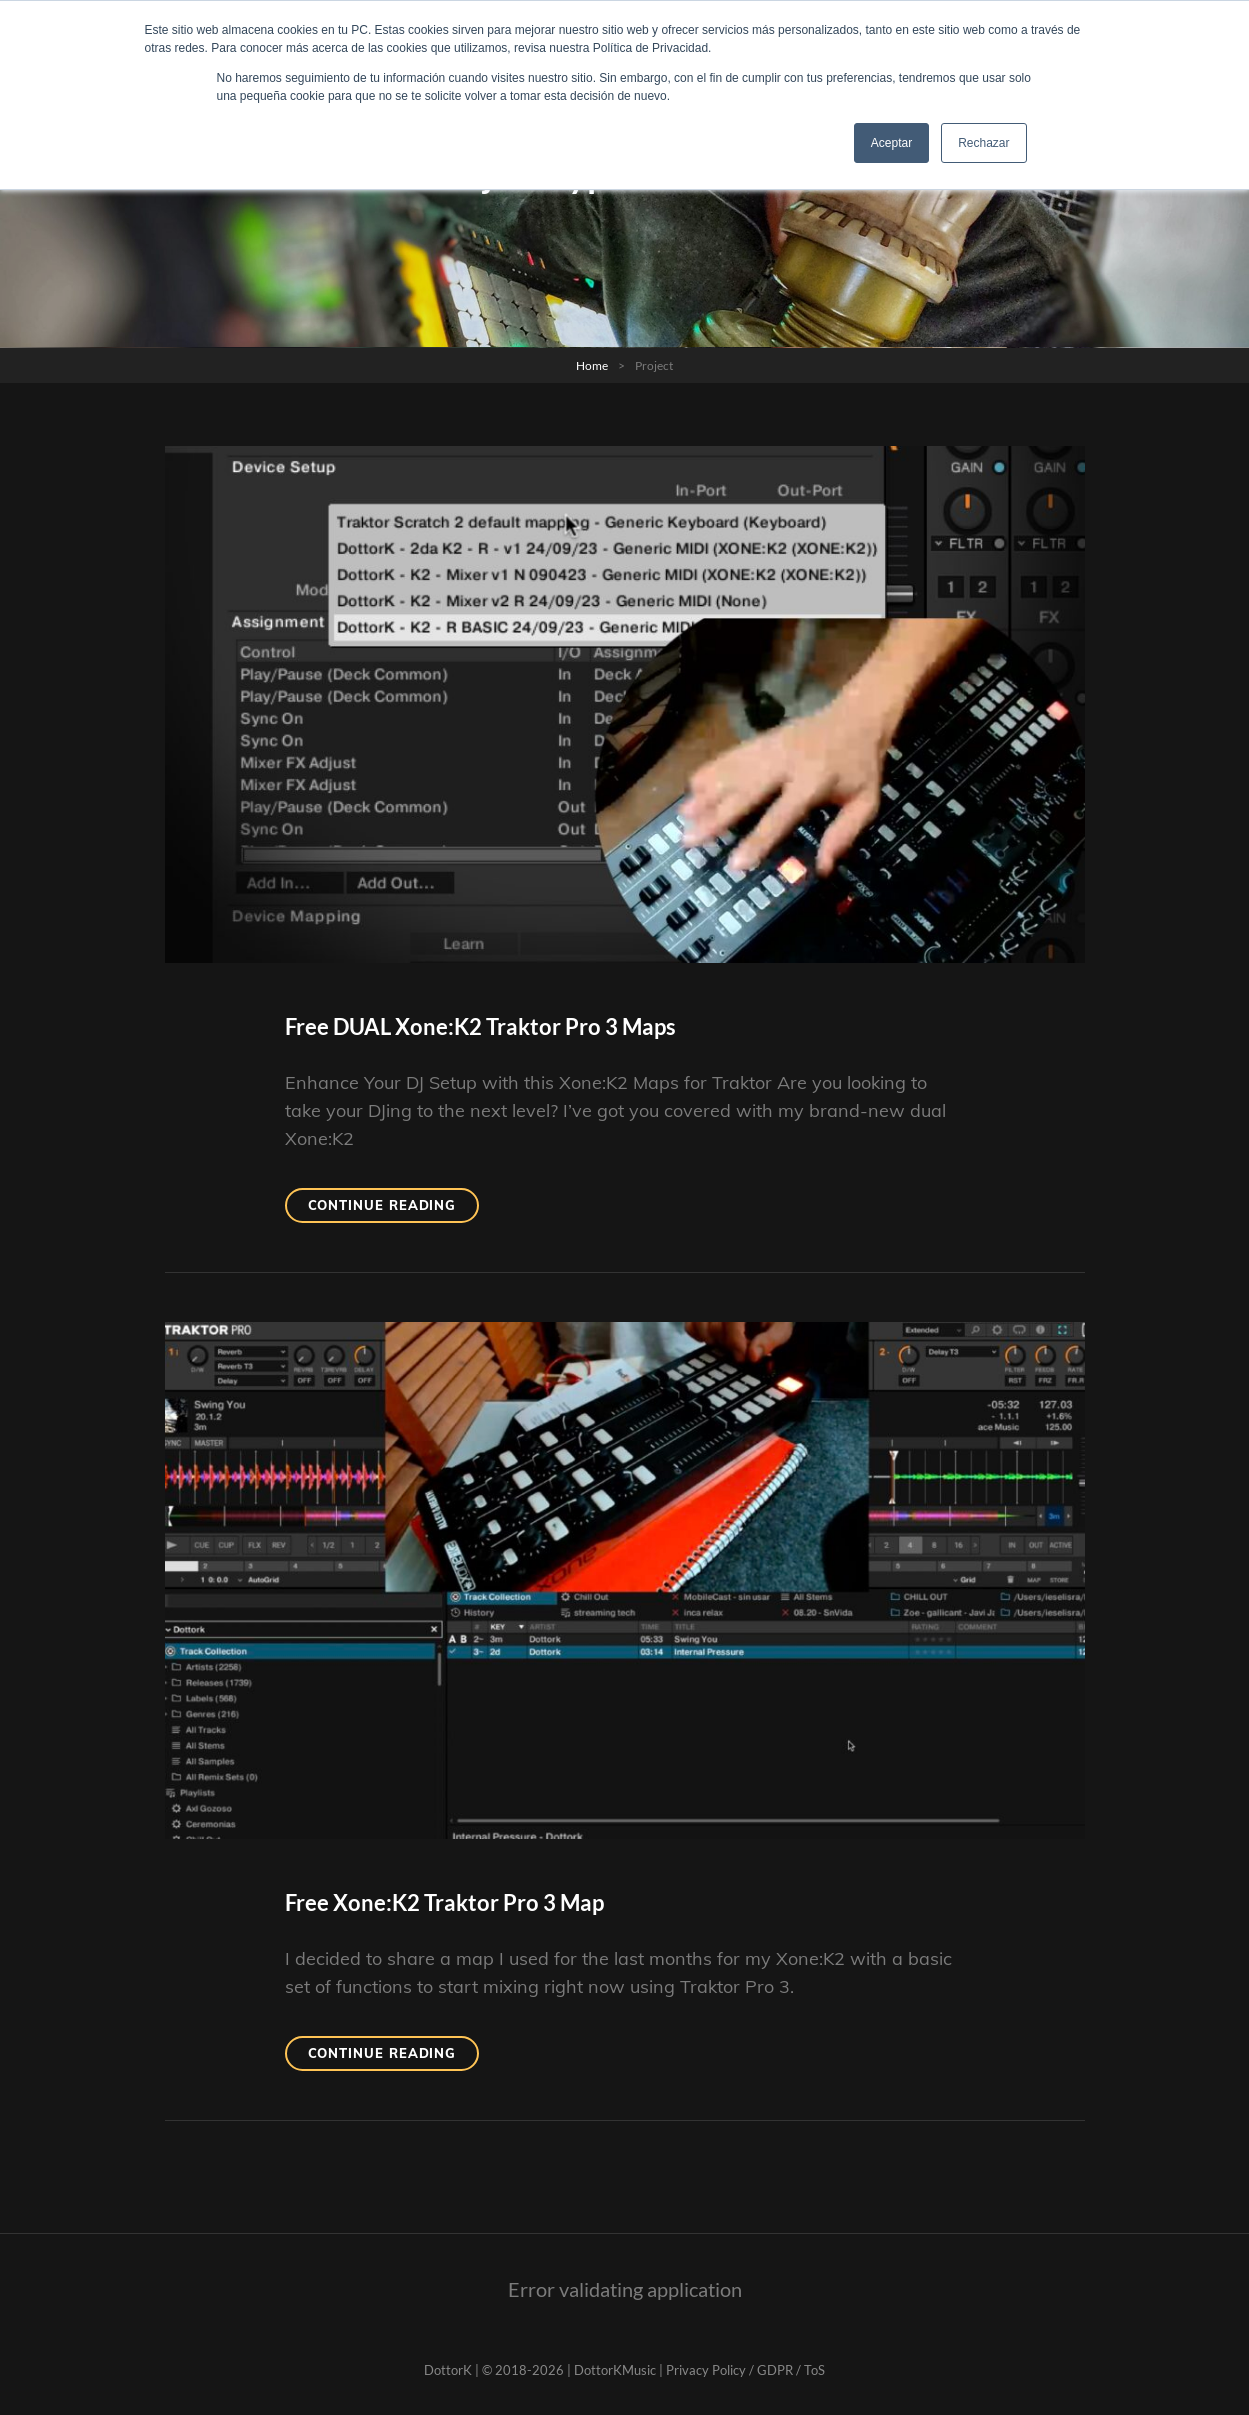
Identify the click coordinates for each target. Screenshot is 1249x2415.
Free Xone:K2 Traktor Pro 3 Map (444, 1902)
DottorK (448, 2370)
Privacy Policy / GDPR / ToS (745, 2370)
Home (592, 365)
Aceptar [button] (891, 143)
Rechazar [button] (983, 143)
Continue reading (394, 1208)
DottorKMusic (615, 2370)
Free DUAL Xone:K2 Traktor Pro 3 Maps (480, 1026)
